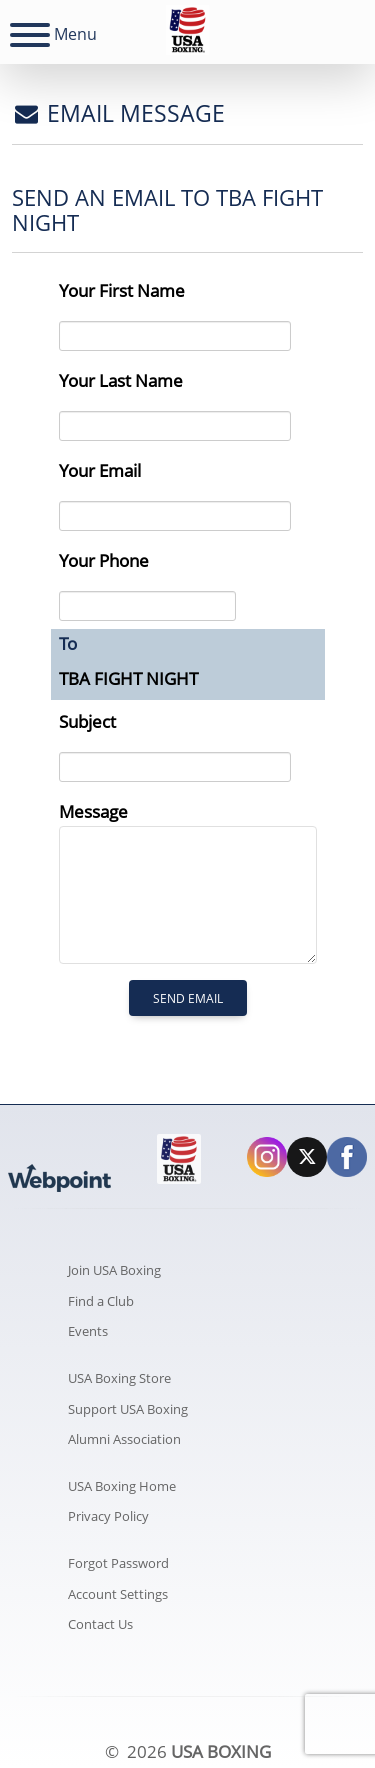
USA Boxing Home (122, 1486)
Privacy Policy (108, 1516)
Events (88, 1331)
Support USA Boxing (128, 1409)
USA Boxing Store (119, 1378)
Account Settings (118, 1594)
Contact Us (100, 1624)
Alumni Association (124, 1439)
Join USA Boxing (114, 1270)
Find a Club (101, 1301)
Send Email (188, 998)
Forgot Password (118, 1563)
